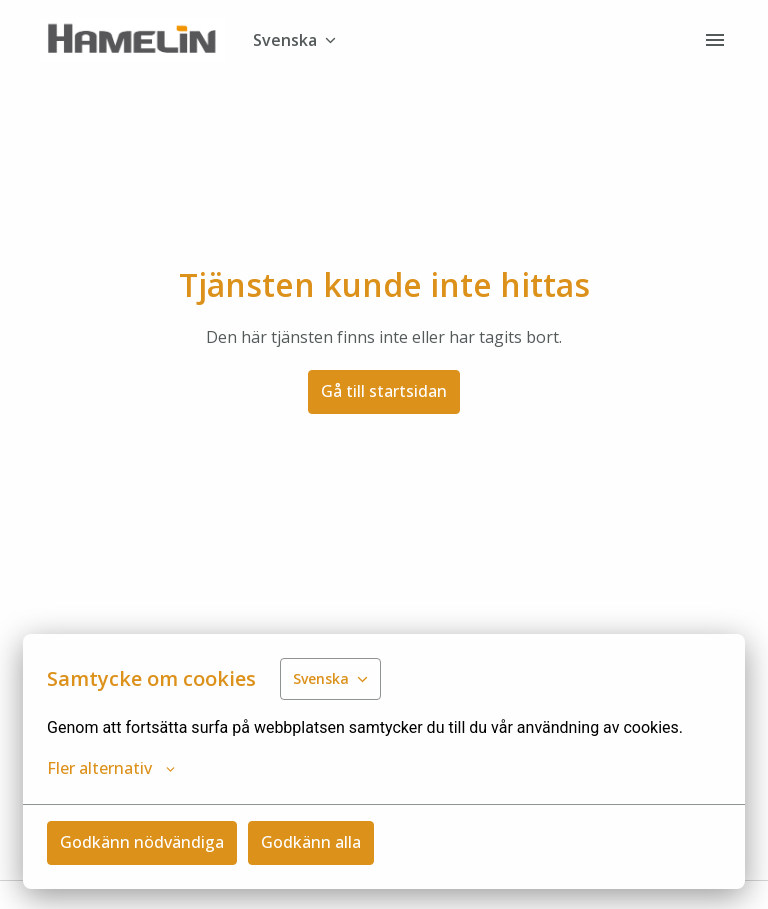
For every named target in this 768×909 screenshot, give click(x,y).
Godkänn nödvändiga (142, 842)
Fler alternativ (111, 768)
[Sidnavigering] (715, 40)
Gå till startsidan (384, 391)
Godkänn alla (311, 842)
